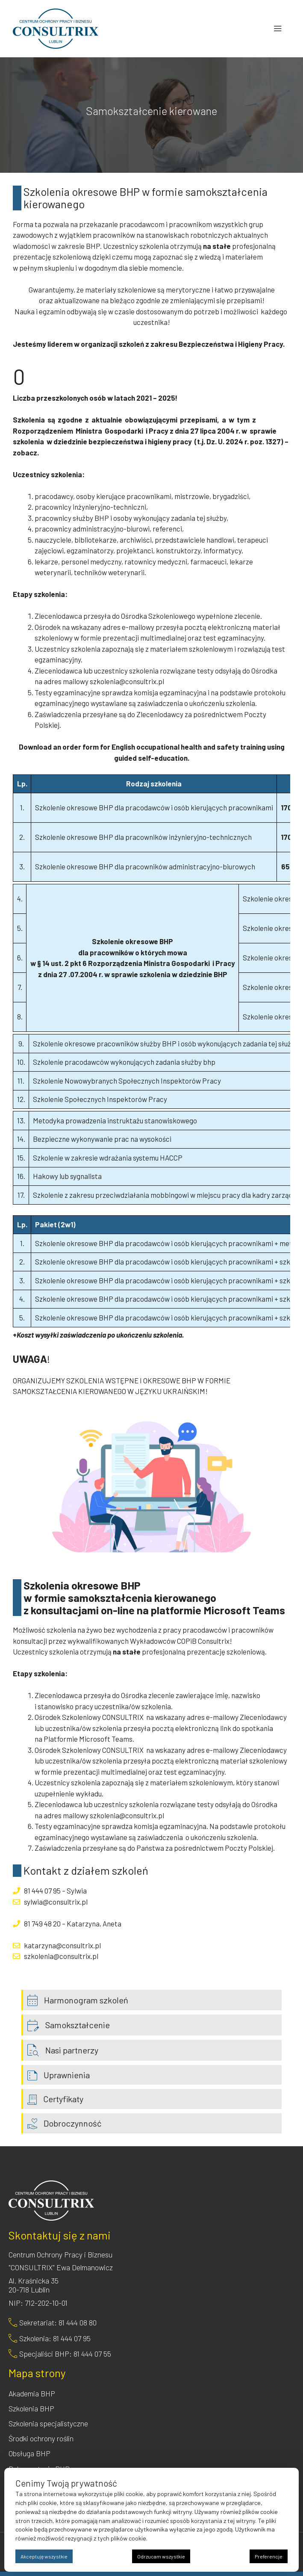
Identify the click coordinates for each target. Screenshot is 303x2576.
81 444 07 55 (92, 2353)
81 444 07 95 (42, 1890)
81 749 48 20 (42, 1923)
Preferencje (268, 2556)
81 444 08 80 (78, 2322)
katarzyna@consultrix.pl (62, 1945)
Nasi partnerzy (71, 2050)
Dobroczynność (72, 2123)
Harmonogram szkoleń (86, 2000)
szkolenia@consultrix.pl (127, 681)
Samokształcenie (77, 2025)
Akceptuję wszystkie (44, 2556)
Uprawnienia (67, 2075)
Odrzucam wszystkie (161, 2556)
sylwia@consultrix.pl (56, 1901)
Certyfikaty (63, 2099)
